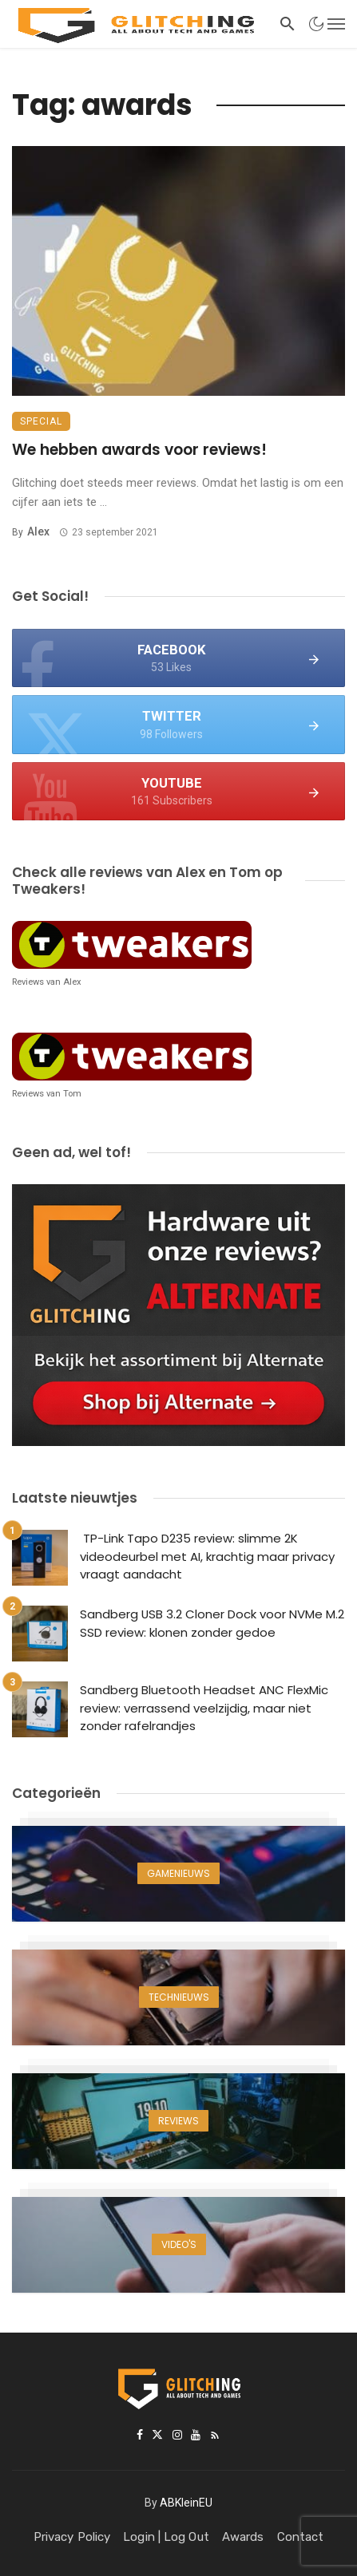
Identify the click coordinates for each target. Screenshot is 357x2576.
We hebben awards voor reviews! (139, 449)
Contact (300, 2537)
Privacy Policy (72, 2537)
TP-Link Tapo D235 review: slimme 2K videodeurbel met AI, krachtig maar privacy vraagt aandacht (207, 1556)
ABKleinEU (186, 2502)
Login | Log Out (166, 2537)
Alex (38, 531)
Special (41, 421)
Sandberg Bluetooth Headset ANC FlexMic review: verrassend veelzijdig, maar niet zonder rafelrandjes (204, 1707)
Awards (243, 2537)
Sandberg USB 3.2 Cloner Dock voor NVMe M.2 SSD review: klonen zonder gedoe (212, 1623)
